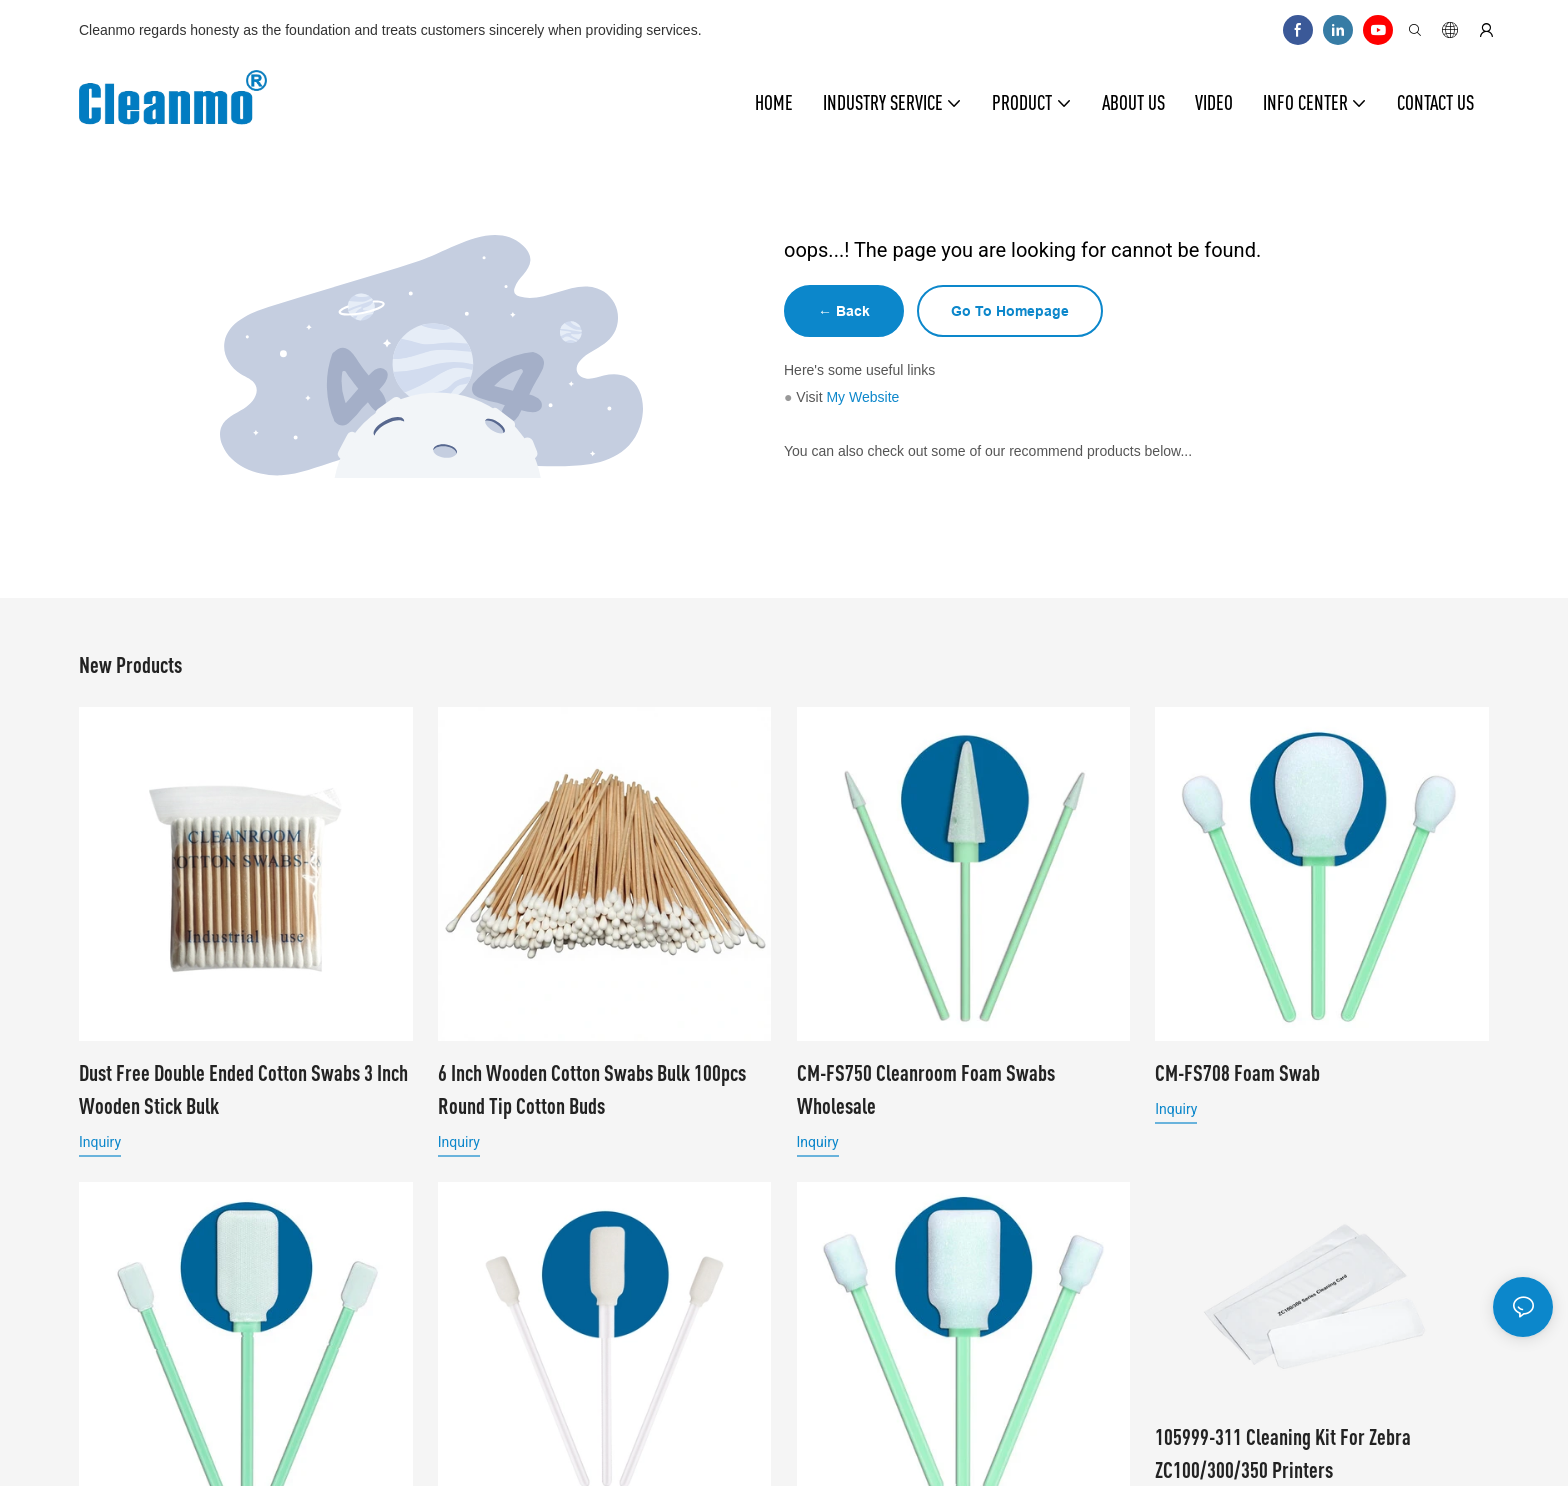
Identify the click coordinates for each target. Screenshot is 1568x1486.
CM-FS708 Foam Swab (1237, 1072)
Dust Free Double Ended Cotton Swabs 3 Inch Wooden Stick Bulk (243, 1089)
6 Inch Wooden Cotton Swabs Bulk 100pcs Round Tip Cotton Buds (592, 1089)
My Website (862, 397)
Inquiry (100, 1142)
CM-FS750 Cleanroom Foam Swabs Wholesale (926, 1089)
